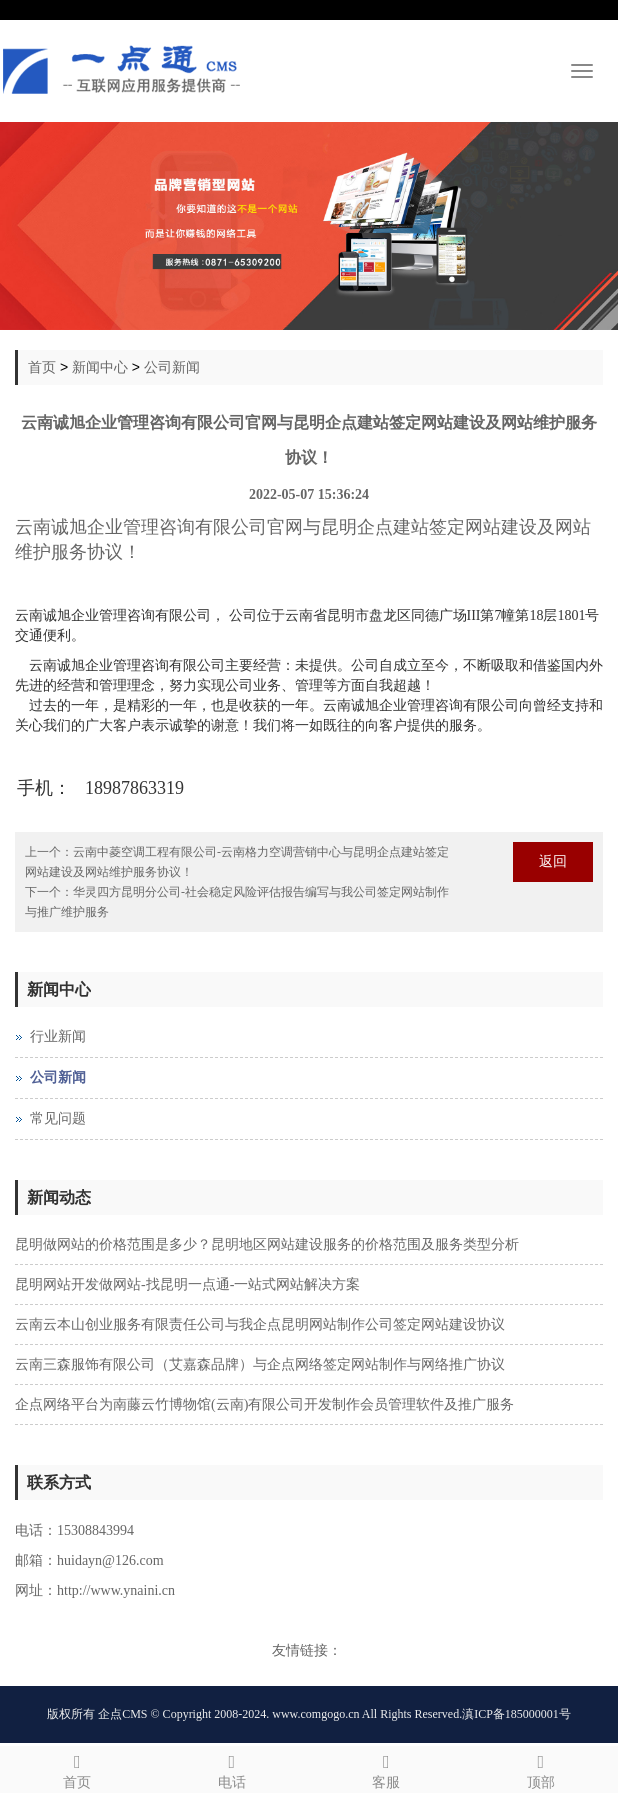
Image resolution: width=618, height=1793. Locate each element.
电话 (232, 1768)
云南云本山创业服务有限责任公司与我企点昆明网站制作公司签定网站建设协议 (260, 1324)
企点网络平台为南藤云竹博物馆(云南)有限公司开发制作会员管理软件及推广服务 (264, 1404)
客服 (386, 1768)
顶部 (541, 1768)
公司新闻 (172, 367)
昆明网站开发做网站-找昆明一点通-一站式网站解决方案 (187, 1284)
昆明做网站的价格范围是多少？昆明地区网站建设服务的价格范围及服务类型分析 (267, 1244)
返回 (553, 861)
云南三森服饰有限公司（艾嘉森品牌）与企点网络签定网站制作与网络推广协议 (260, 1364)
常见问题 (58, 1118)
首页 (42, 367)
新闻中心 (100, 367)
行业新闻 (58, 1036)
